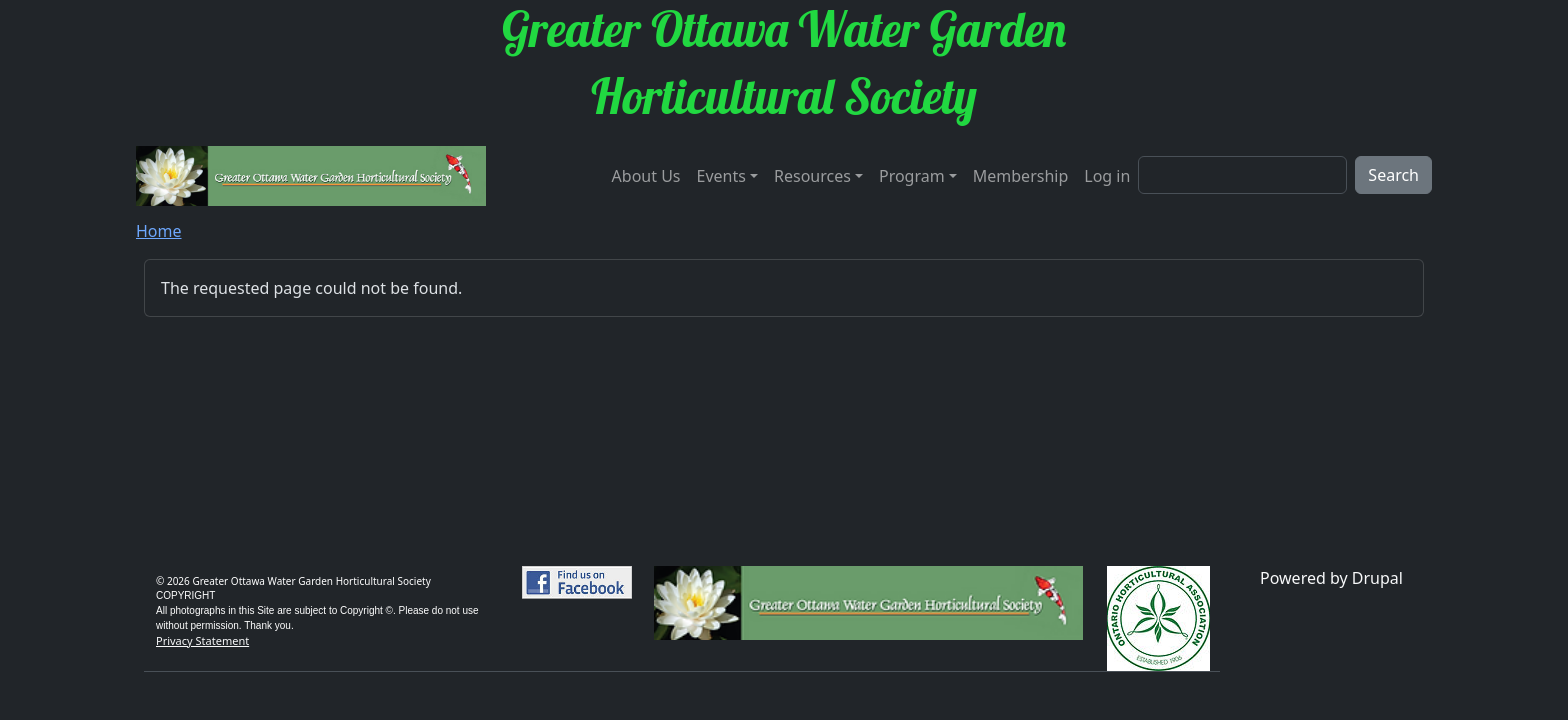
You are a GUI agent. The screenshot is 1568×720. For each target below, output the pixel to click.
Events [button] (721, 176)
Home (159, 231)
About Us (646, 176)
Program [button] (912, 176)
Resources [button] (812, 176)
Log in (1107, 176)
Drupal (1377, 578)
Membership (1021, 176)
